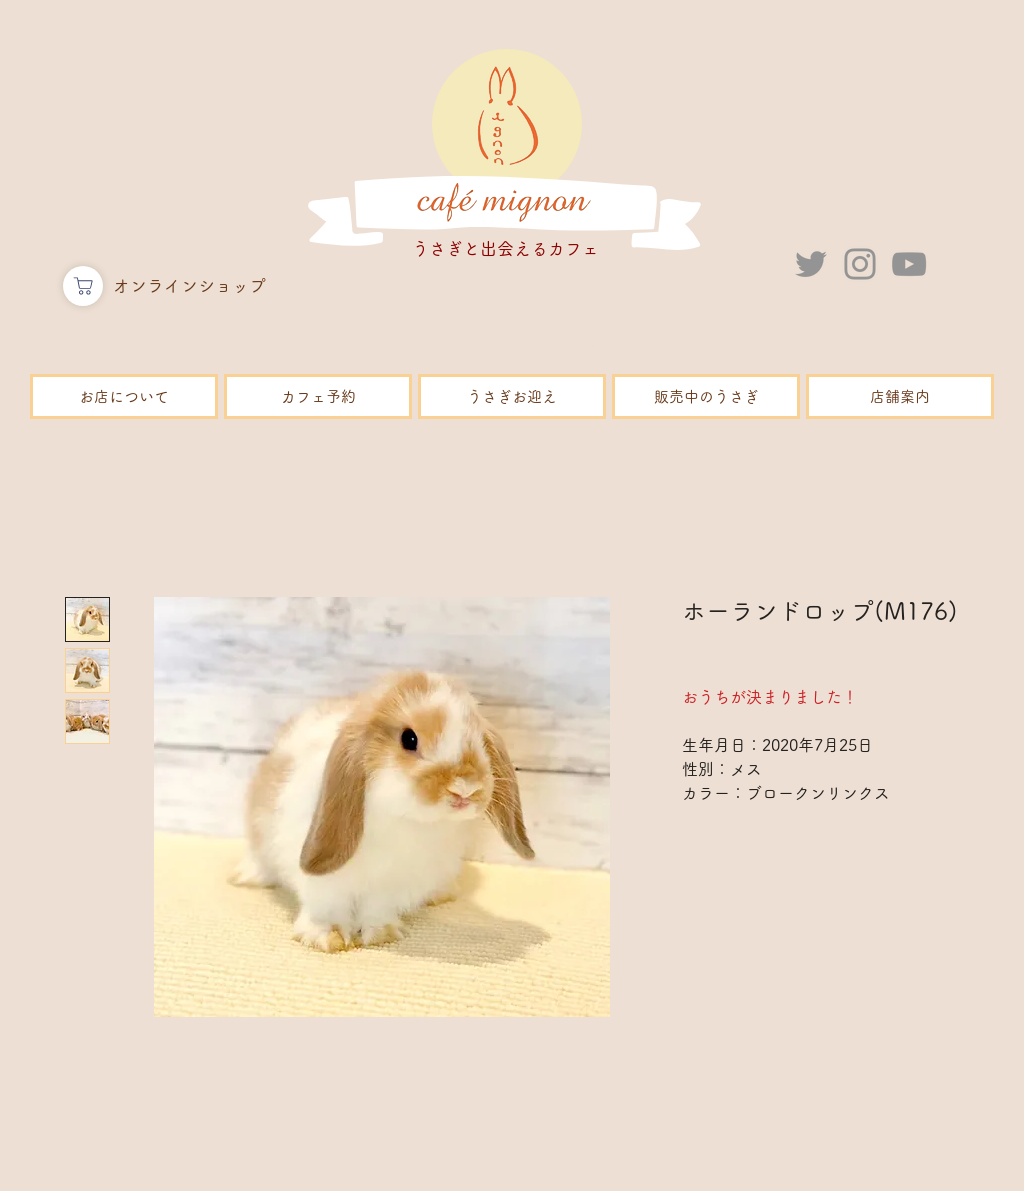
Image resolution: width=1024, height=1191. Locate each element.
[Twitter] (811, 264)
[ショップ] (83, 286)
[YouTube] (909, 264)
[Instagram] (860, 264)
